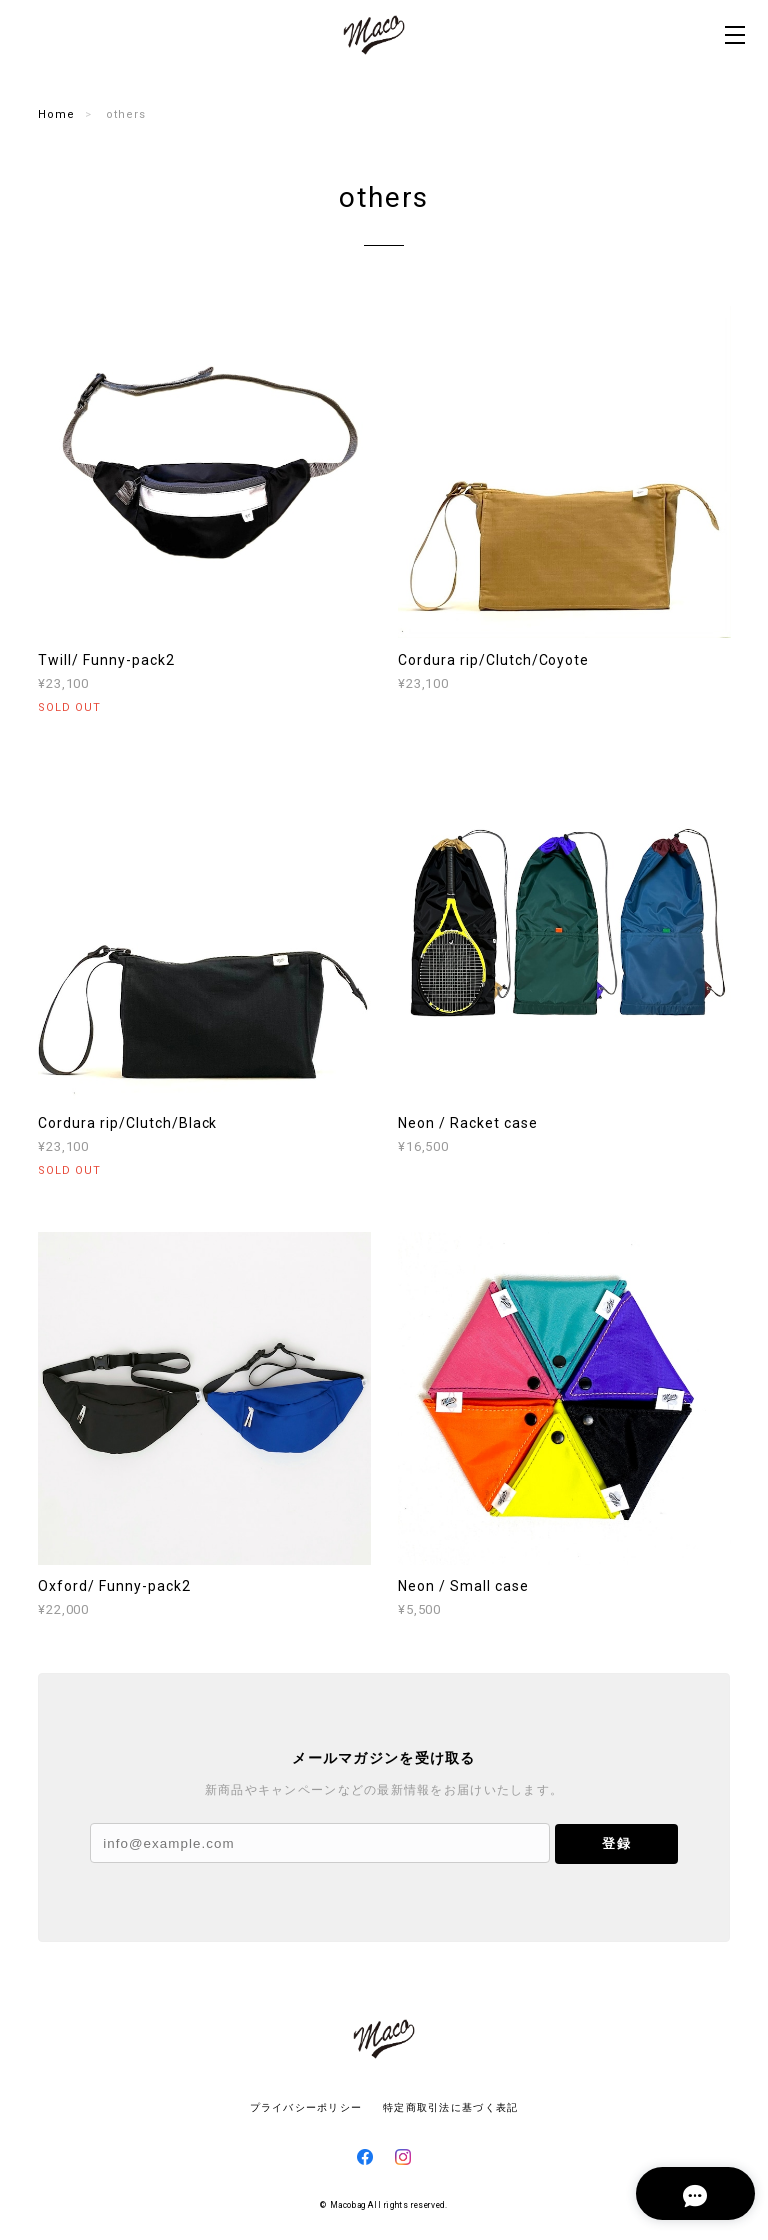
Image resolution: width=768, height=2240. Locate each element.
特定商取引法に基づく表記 (450, 2107)
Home (56, 114)
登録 (616, 1843)
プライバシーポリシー (306, 2107)
